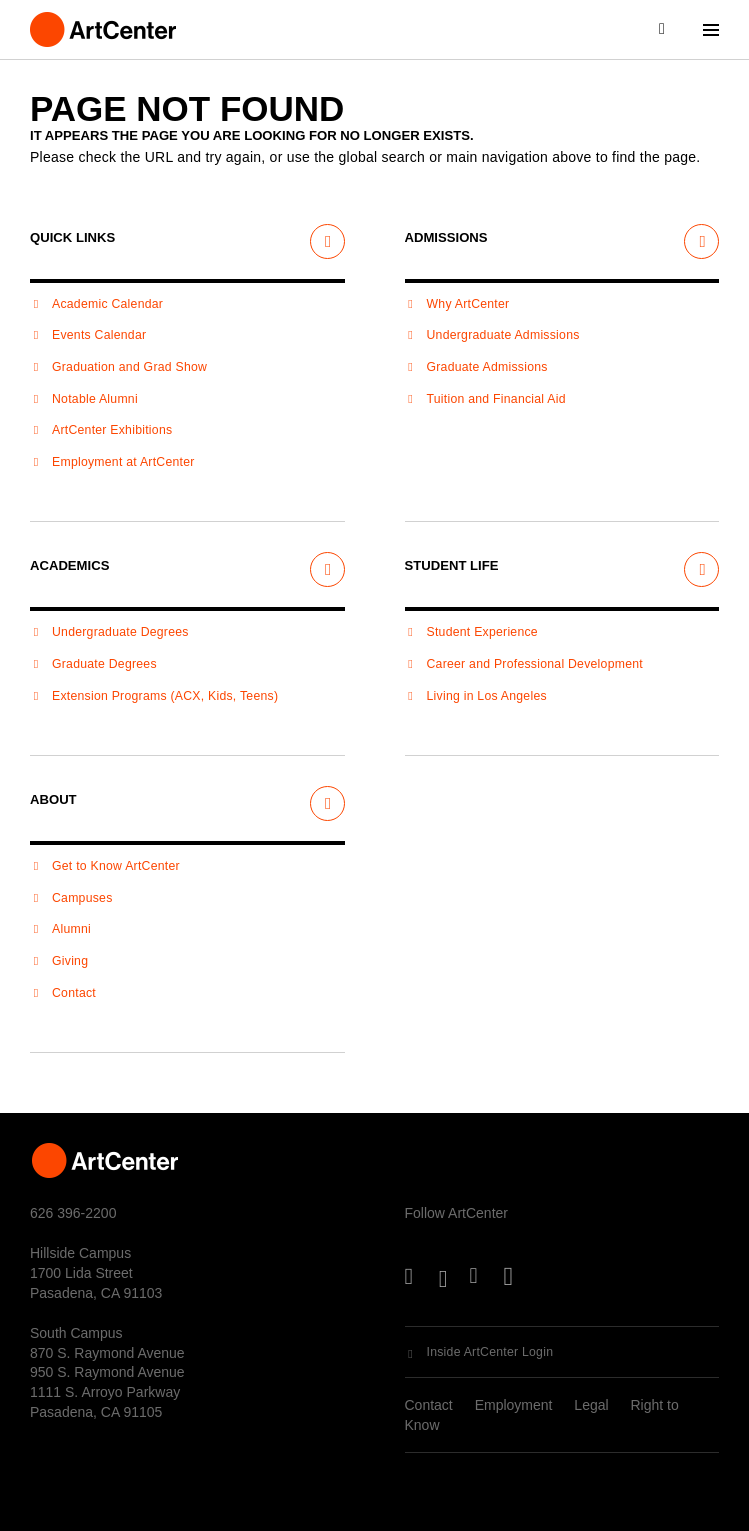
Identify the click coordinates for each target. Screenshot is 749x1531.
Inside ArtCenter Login (490, 1352)
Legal (591, 1405)
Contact (429, 1405)
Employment (514, 1405)
